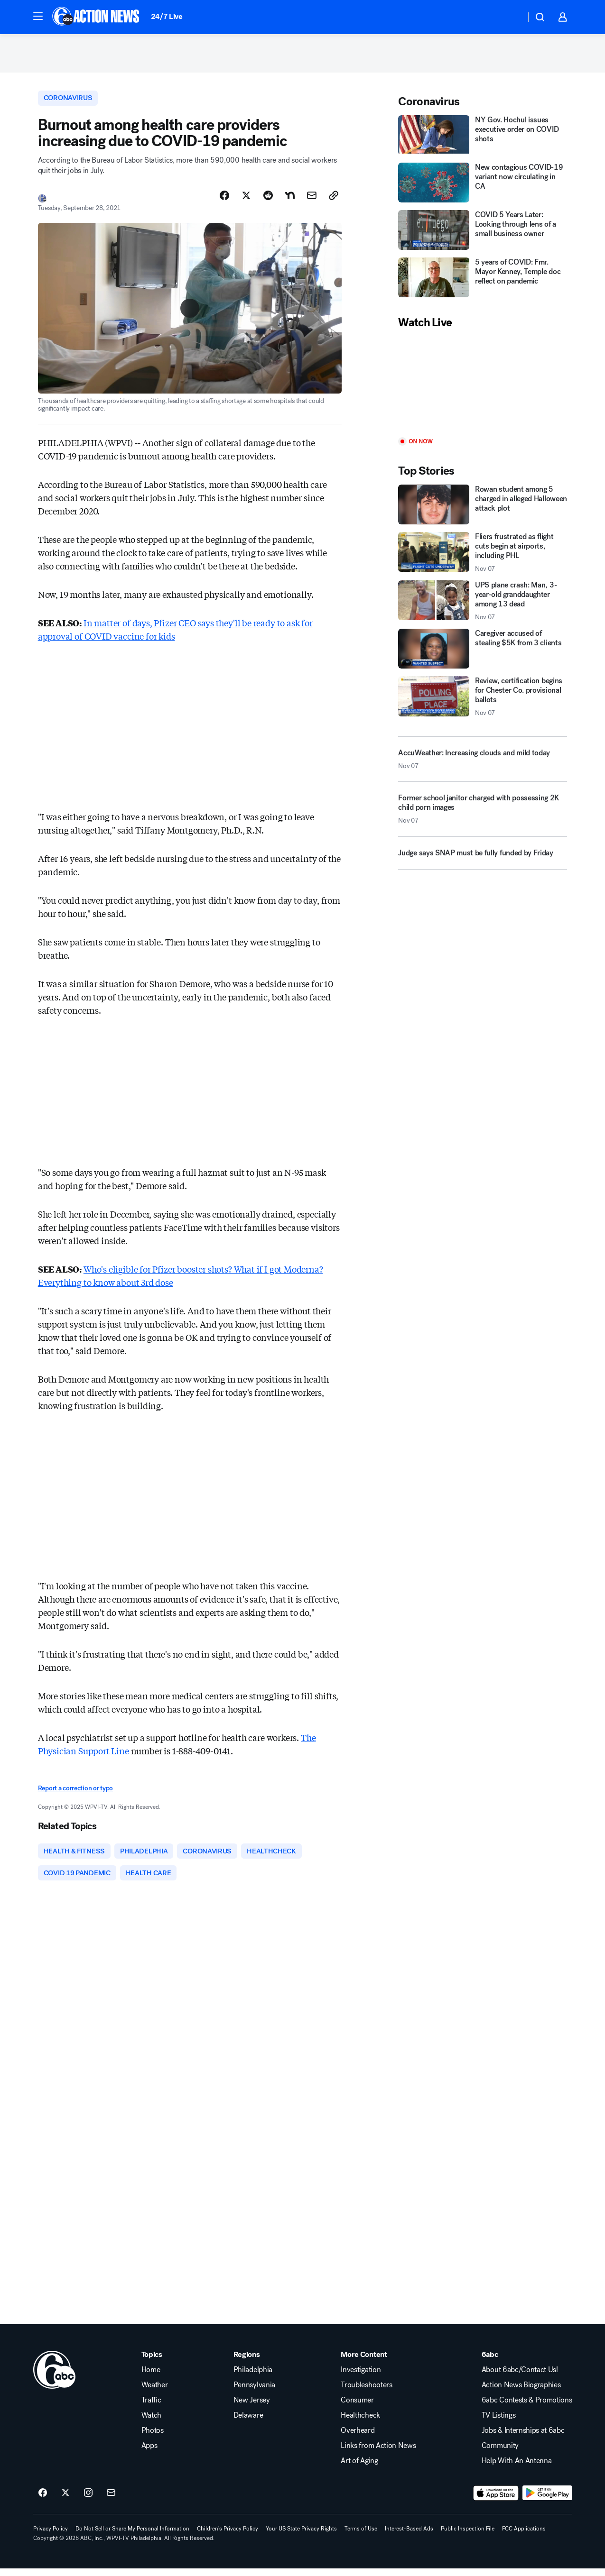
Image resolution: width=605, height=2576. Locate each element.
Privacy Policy (50, 2536)
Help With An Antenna (517, 2468)
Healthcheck (360, 2423)
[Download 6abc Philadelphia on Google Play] (547, 2500)
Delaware (248, 2423)
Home (150, 2377)
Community (500, 2453)
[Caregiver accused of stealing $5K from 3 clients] (482, 653)
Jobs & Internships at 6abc (523, 2438)
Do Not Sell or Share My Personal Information (132, 2536)
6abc (490, 2362)
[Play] (482, 387)
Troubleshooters (366, 2392)
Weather (154, 2392)
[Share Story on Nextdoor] (290, 201)
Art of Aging (359, 2468)
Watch (151, 2423)
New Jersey (251, 2407)
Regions (246, 2362)
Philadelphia (252, 2377)
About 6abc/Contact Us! (520, 2377)
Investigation (361, 2377)
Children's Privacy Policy (227, 2536)
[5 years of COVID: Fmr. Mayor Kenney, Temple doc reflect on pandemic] (482, 282)
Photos (152, 2438)
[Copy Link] (334, 201)
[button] (38, 16)
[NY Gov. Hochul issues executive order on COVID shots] (482, 139)
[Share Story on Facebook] (224, 201)
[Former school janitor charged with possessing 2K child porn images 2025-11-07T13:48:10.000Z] (482, 817)
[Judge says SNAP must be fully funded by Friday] (482, 861)
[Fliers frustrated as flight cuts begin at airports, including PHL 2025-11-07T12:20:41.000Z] (482, 556)
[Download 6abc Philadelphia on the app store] (496, 2500)
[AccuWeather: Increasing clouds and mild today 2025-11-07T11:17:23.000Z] (482, 763)
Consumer (357, 2407)
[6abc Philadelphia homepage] (96, 17)
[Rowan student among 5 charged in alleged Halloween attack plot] (482, 508)
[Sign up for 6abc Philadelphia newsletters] (111, 2500)
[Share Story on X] (246, 201)
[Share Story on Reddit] (268, 201)
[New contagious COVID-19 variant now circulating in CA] (482, 187)
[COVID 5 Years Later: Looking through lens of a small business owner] (482, 234)
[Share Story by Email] (312, 201)
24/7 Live (167, 16)
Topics (151, 2362)
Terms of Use (360, 2536)
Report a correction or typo (75, 1793)
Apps (149, 2453)
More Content (364, 2362)
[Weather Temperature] (510, 17)
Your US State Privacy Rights (301, 2536)
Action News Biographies (521, 2392)
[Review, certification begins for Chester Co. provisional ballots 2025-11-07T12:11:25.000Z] (482, 700)
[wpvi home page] (54, 2377)
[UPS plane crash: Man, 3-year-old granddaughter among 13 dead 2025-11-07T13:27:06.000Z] (482, 605)
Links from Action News (378, 2453)
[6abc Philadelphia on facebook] (42, 2500)
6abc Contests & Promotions (527, 2407)
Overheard (357, 2438)
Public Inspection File (467, 2536)
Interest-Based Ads (409, 2536)
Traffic (151, 2407)
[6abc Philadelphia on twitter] (65, 2500)
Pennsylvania (254, 2392)
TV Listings (498, 2423)
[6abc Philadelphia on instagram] (88, 2500)
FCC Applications (524, 2536)
